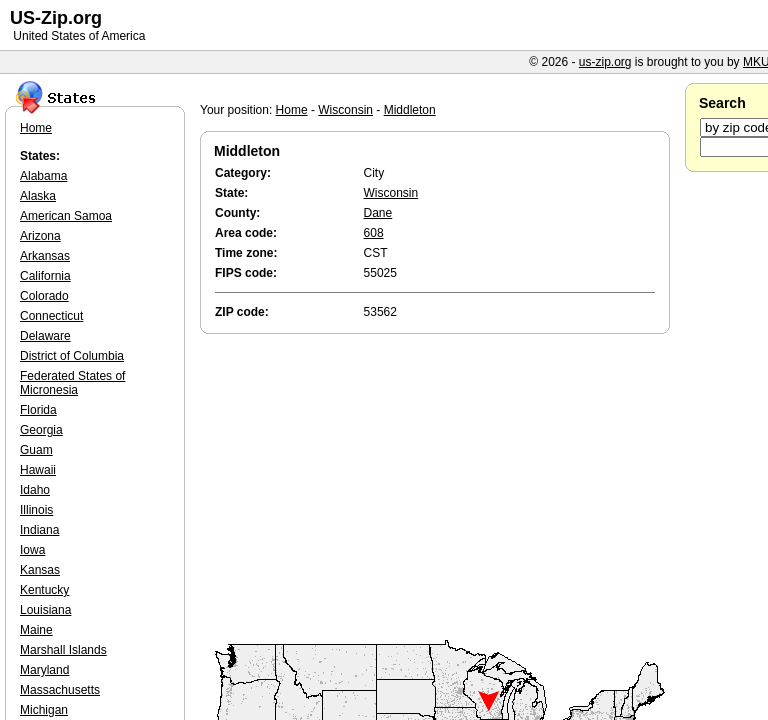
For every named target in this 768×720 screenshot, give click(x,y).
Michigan (44, 710)
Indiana (39, 530)
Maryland (44, 670)
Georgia (41, 430)
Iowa (32, 550)
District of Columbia (72, 356)
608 (374, 233)
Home (292, 110)
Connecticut (51, 316)
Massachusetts (60, 690)
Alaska (38, 196)
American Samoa (66, 216)
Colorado (44, 296)
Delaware (45, 336)
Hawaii (38, 470)
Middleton (410, 110)
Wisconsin (345, 110)
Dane (378, 213)
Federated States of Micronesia (72, 383)
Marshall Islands (63, 650)
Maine (36, 630)
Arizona (40, 236)
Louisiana (45, 610)
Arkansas (45, 256)
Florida (38, 410)
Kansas (40, 570)
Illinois (36, 510)
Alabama (43, 176)
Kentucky (44, 590)
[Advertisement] (440, 488)
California (45, 276)
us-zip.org (605, 62)
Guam (36, 450)
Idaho (35, 490)
